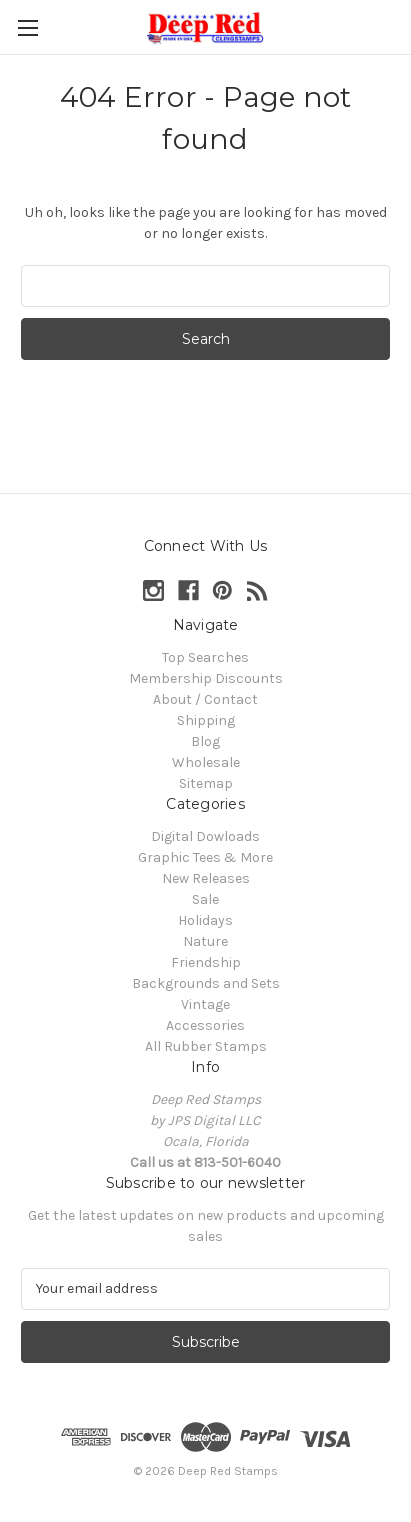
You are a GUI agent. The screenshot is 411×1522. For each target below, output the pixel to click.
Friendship (206, 962)
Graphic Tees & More (205, 857)
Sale (205, 899)
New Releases (206, 878)
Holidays (205, 920)
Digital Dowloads (205, 836)
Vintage (205, 1004)
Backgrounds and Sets (206, 983)
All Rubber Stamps (206, 1046)
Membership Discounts (206, 678)
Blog (205, 741)
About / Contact (205, 699)
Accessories (205, 1025)
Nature (205, 941)
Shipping (206, 720)
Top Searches (205, 657)
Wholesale (206, 762)
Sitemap (206, 783)
